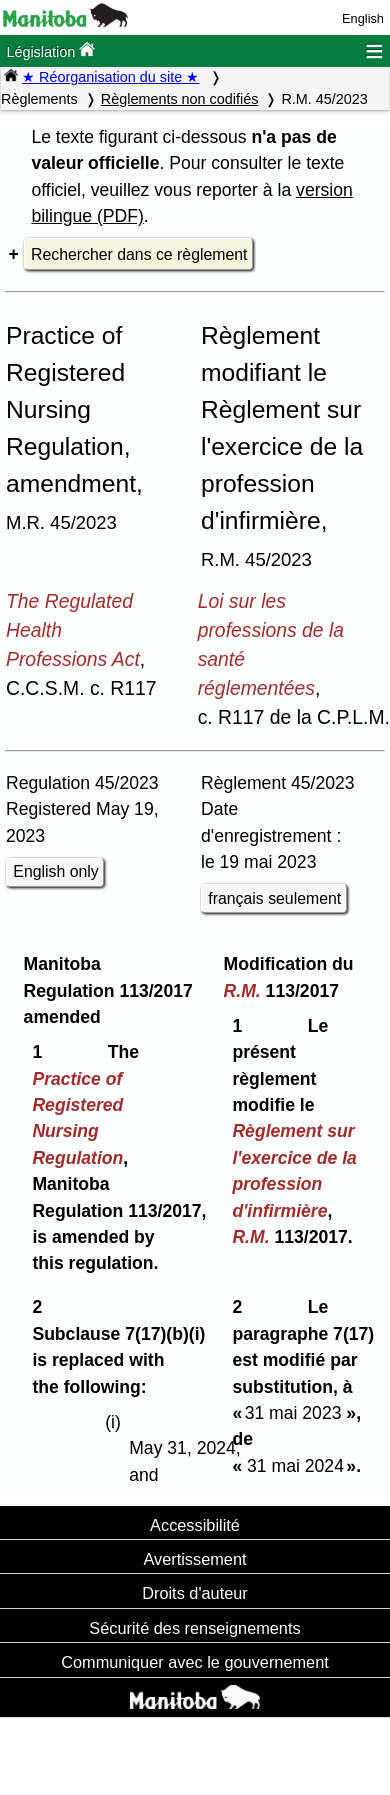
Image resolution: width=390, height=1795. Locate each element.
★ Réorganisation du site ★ (110, 77)
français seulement (274, 898)
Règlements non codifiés (180, 99)
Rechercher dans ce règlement (139, 254)
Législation (50, 50)
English (363, 18)
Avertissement (194, 1559)
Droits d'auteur (195, 1593)
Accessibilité (195, 1525)
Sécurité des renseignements (194, 1628)
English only (55, 871)
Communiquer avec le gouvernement (194, 1662)
